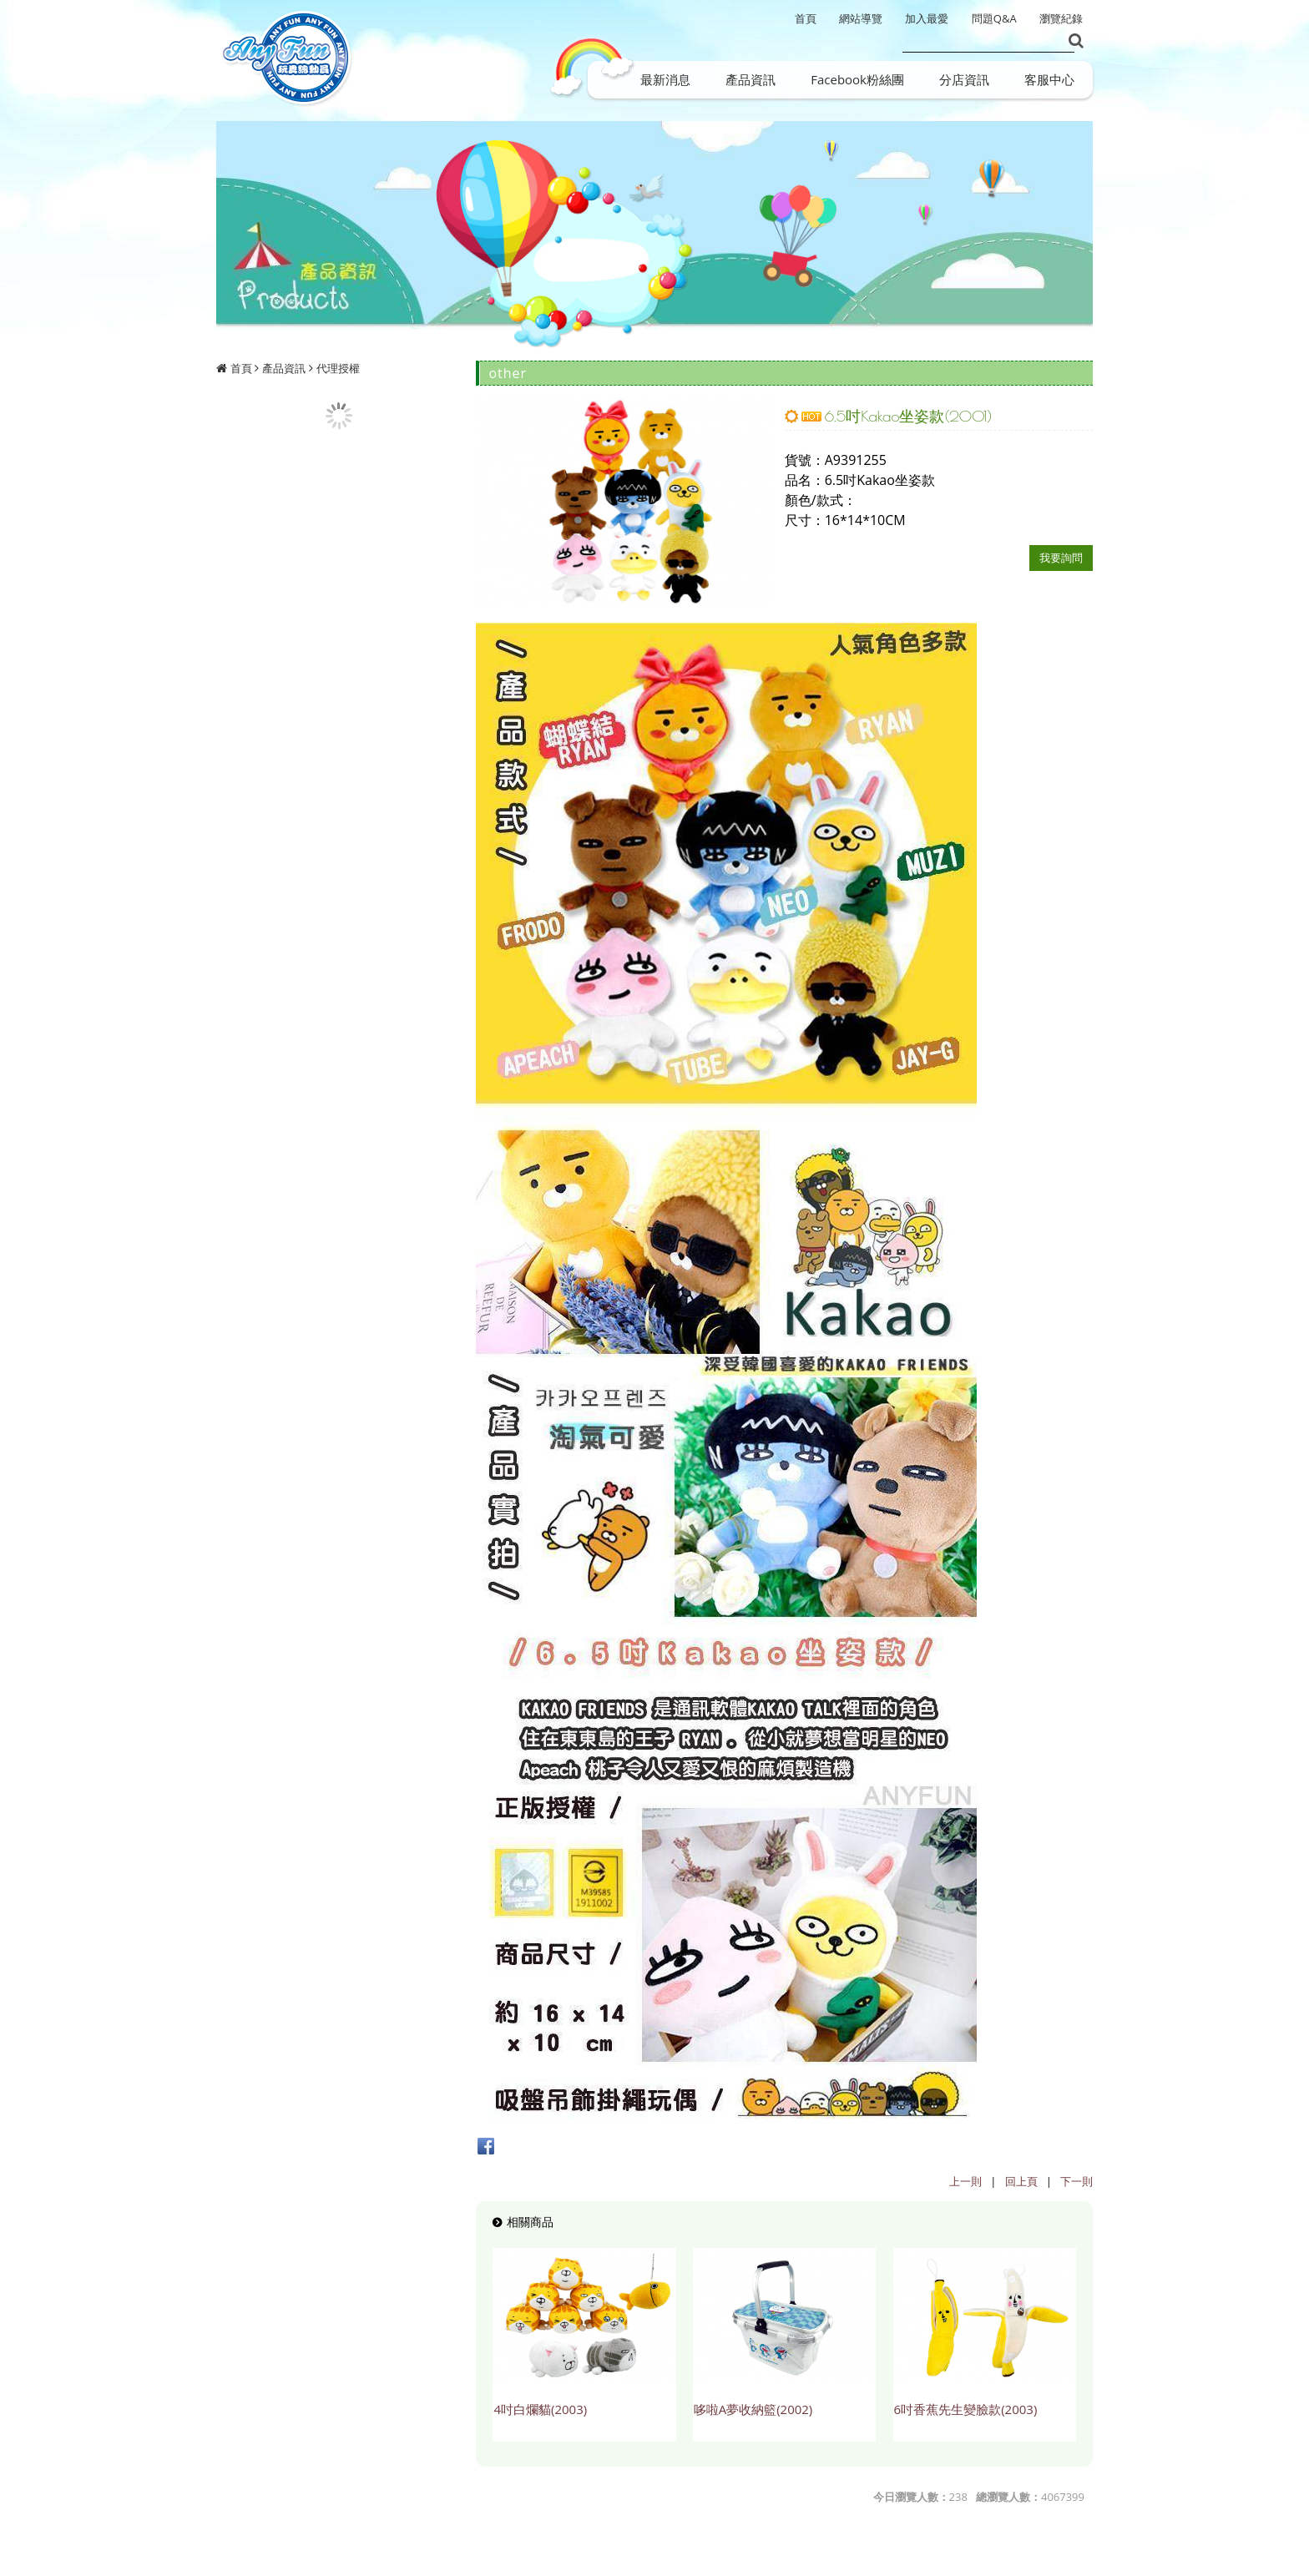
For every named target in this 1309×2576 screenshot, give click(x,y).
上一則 (965, 2181)
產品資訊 (284, 368)
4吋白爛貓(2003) (540, 2409)
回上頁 (1021, 2181)
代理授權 (338, 368)
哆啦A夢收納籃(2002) (753, 2409)
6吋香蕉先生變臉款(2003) (966, 2409)
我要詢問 (1061, 557)
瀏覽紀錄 (1061, 18)
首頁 (241, 368)
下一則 (1076, 2181)
